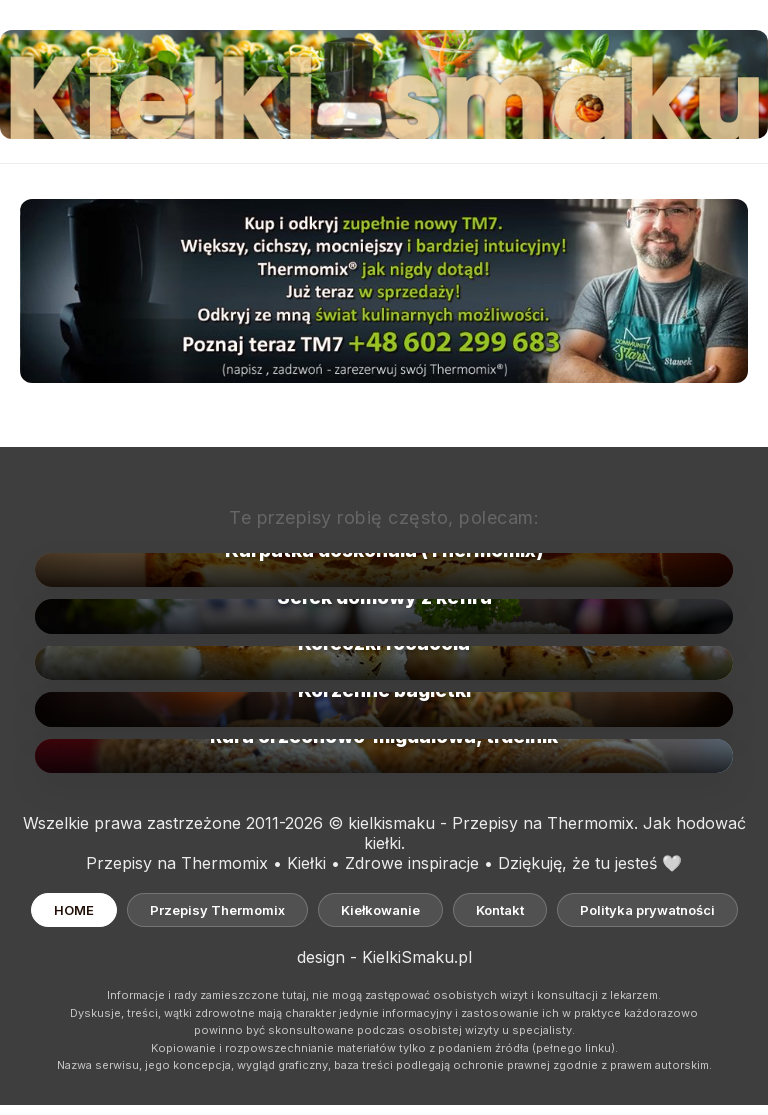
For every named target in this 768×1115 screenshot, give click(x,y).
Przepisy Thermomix (217, 910)
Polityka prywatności (647, 910)
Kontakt (500, 910)
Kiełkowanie (380, 910)
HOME (74, 910)
